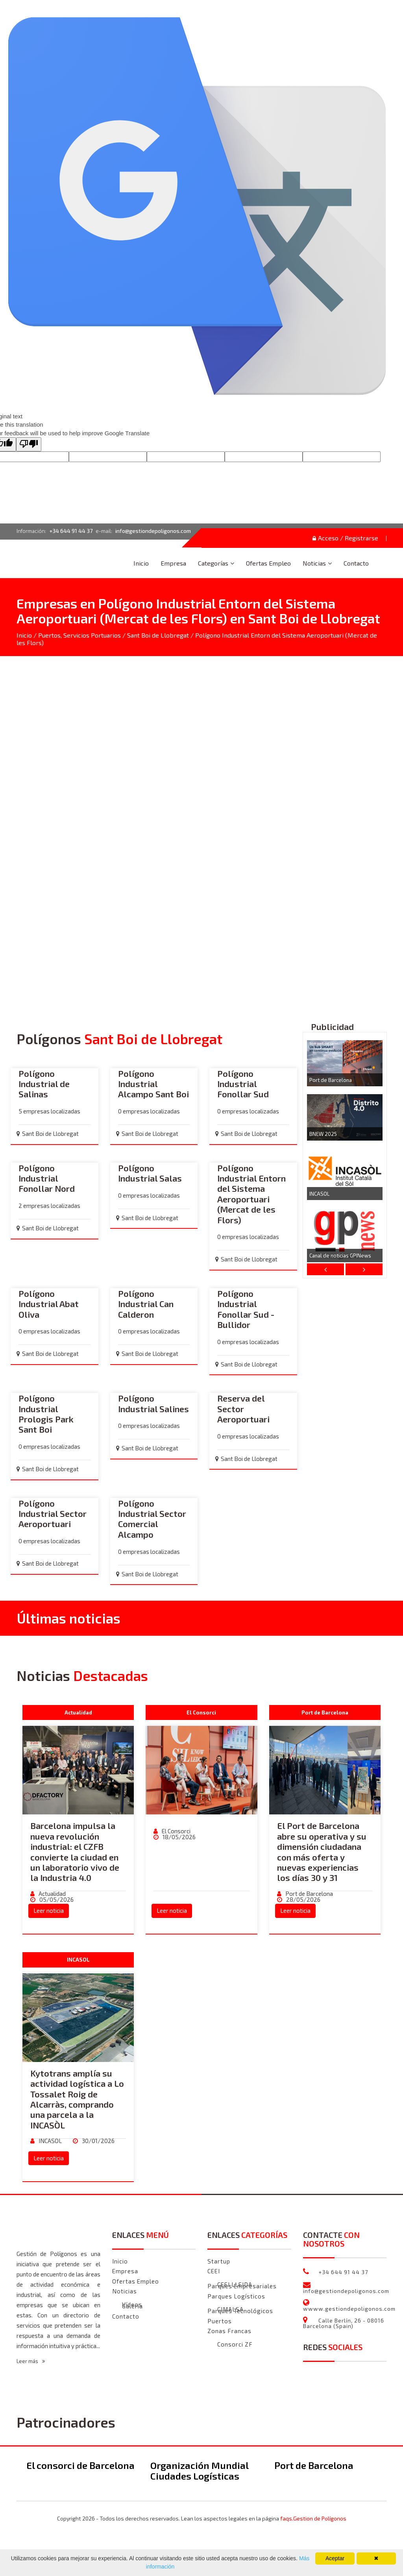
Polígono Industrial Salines (153, 1403)
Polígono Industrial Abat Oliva (48, 1304)
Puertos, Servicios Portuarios (79, 635)
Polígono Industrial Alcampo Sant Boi (153, 1084)
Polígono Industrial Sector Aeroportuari (52, 1513)
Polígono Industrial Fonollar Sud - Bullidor (245, 1309)
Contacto (356, 563)
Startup (218, 2261)
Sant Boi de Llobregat (158, 635)
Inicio (141, 563)
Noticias (314, 563)
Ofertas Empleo (268, 563)
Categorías (213, 563)
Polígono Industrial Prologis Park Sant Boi (46, 1414)
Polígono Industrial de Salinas (44, 1084)
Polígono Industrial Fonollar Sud (243, 1084)
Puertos (219, 2321)
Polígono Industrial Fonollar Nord (46, 1178)
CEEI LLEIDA (234, 2285)
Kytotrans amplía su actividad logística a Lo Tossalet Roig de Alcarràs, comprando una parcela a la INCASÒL (77, 2099)
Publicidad (332, 1027)
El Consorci (175, 1831)
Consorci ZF (235, 2345)
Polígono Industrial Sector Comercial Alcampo (152, 1519)
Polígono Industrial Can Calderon (146, 1304)
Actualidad (51, 1893)
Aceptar (334, 2558)
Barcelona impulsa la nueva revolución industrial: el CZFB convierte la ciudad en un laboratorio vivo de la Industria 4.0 (74, 1852)
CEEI (213, 2271)
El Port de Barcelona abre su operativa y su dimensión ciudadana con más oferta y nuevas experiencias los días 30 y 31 (321, 1852)
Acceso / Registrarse (345, 538)
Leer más (31, 2361)
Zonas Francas (229, 2331)
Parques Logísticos (236, 2296)
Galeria (132, 2306)
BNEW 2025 (323, 1134)
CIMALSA (230, 2310)
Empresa (173, 563)
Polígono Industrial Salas (150, 1173)
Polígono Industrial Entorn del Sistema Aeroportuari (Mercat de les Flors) (251, 1194)
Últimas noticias (68, 1618)
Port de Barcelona (330, 1080)
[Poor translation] (28, 444)
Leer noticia (48, 1910)
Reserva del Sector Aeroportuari (243, 1408)
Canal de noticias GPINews (340, 1256)
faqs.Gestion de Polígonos (313, 2518)
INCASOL (319, 1194)
